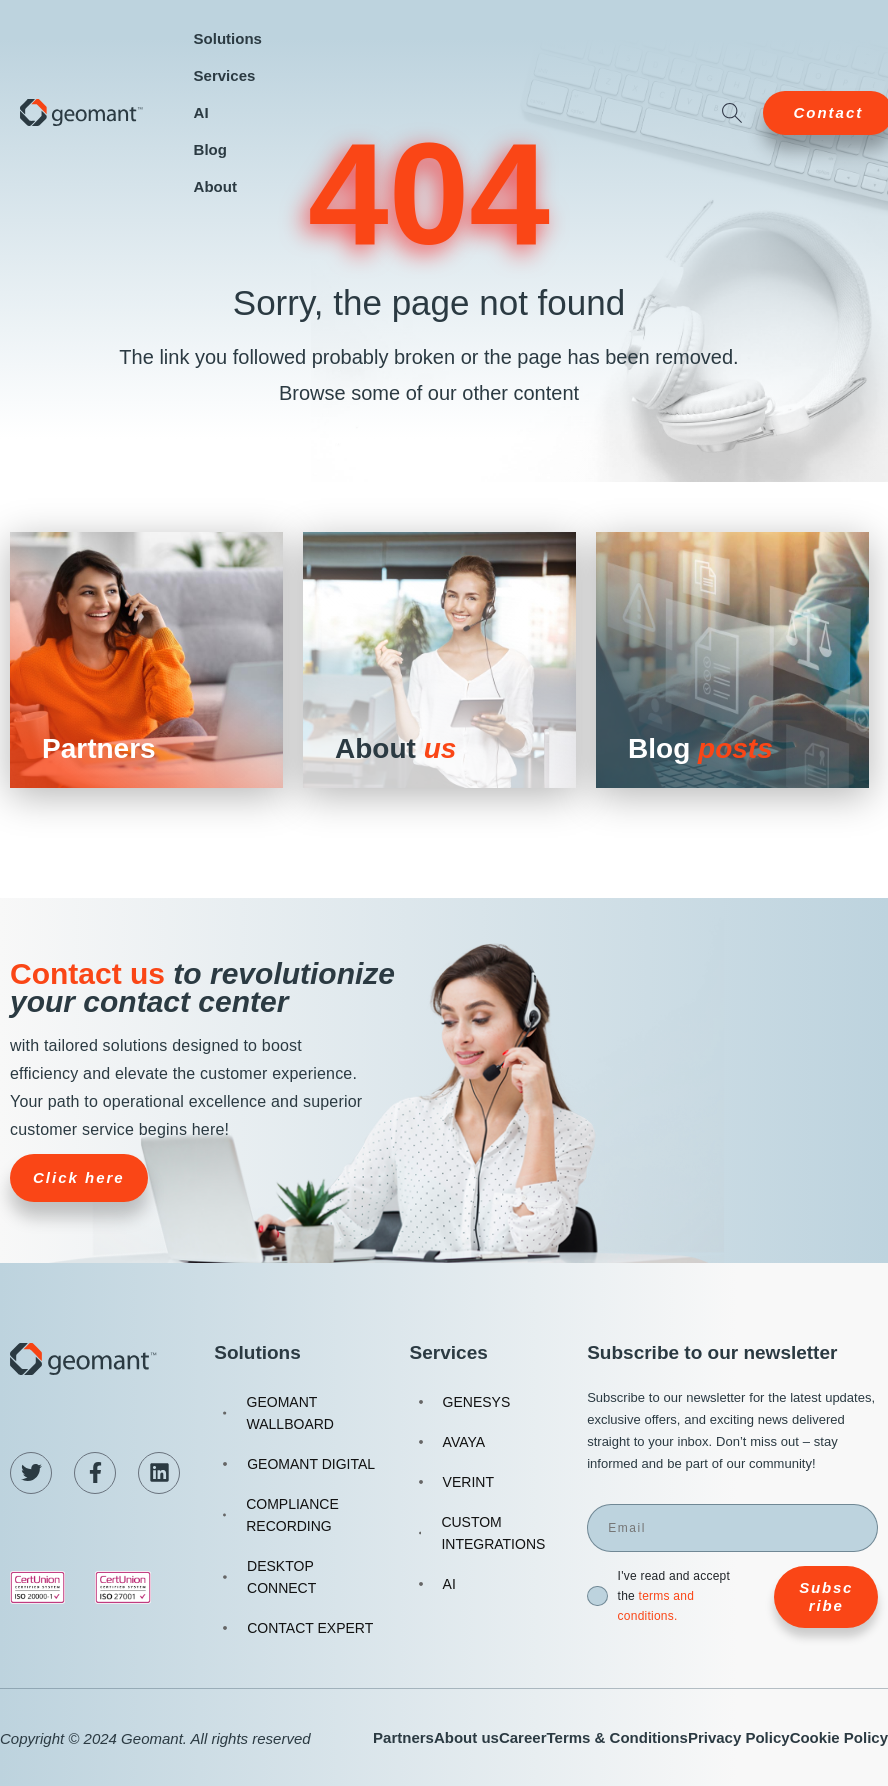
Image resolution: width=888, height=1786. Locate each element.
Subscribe (826, 1596)
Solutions (228, 38)
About (215, 186)
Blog (210, 149)
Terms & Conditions (616, 1737)
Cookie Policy (839, 1737)
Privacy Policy (739, 1737)
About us (466, 1737)
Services (225, 75)
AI (201, 112)
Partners (403, 1737)
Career (523, 1737)
